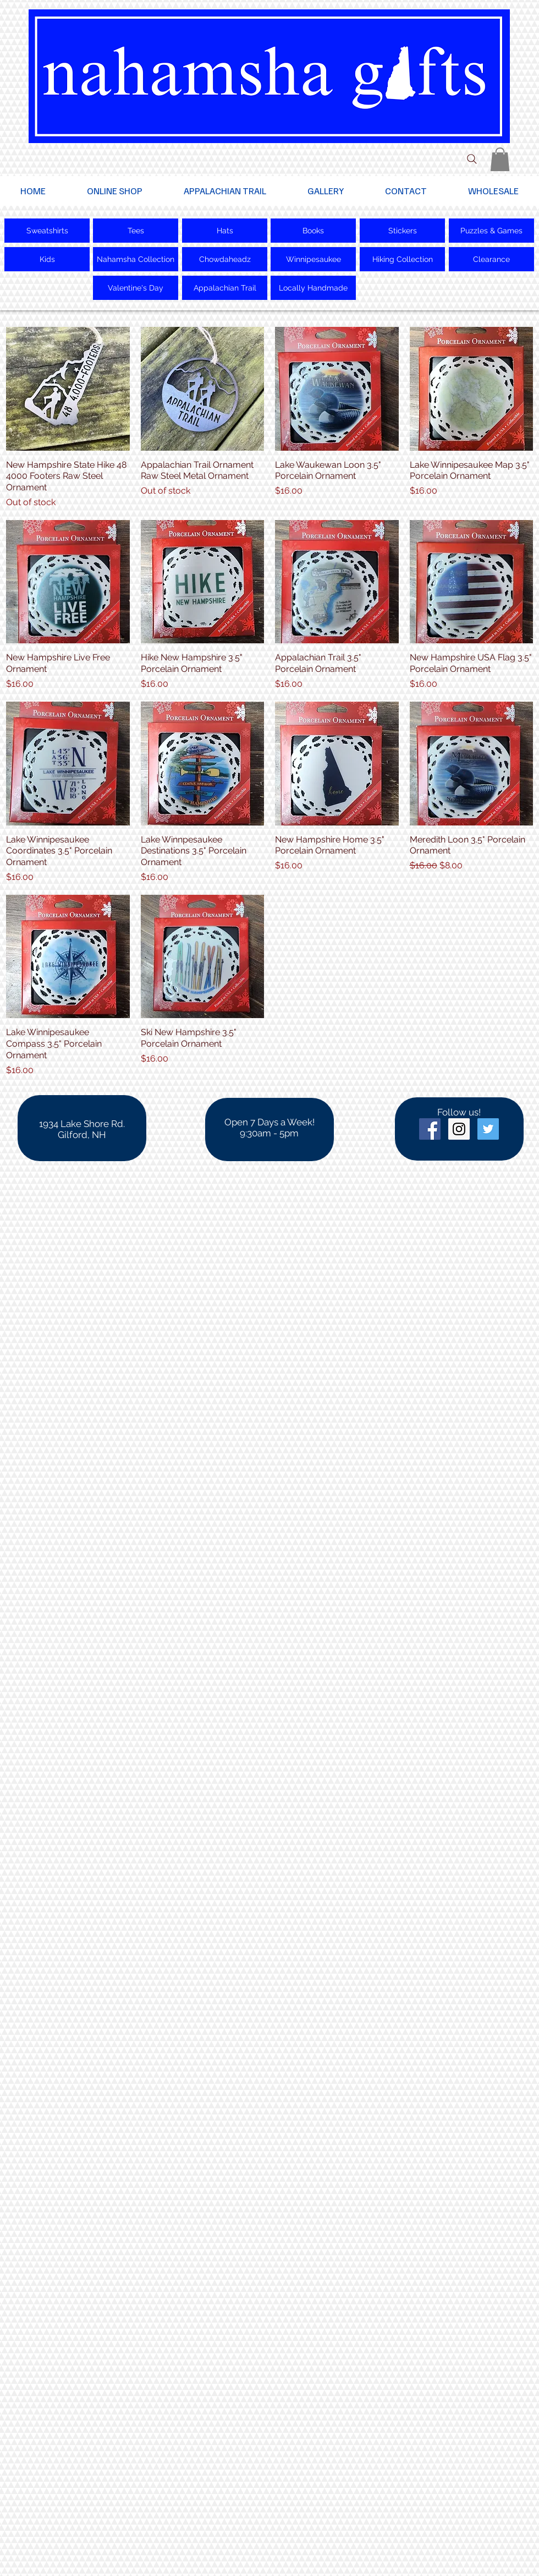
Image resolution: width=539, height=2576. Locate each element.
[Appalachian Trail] (224, 288)
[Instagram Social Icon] (459, 1129)
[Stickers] (402, 230)
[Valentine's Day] (135, 288)
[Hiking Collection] (402, 259)
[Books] (313, 230)
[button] (500, 159)
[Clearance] (491, 259)
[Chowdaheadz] (224, 259)
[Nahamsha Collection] (135, 259)
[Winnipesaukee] (313, 259)
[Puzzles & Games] (491, 230)
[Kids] (47, 259)
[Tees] (135, 230)
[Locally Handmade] (313, 288)
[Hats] (224, 230)
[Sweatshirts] (47, 230)
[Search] (471, 159)
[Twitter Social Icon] (488, 1129)
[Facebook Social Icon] (430, 1129)
